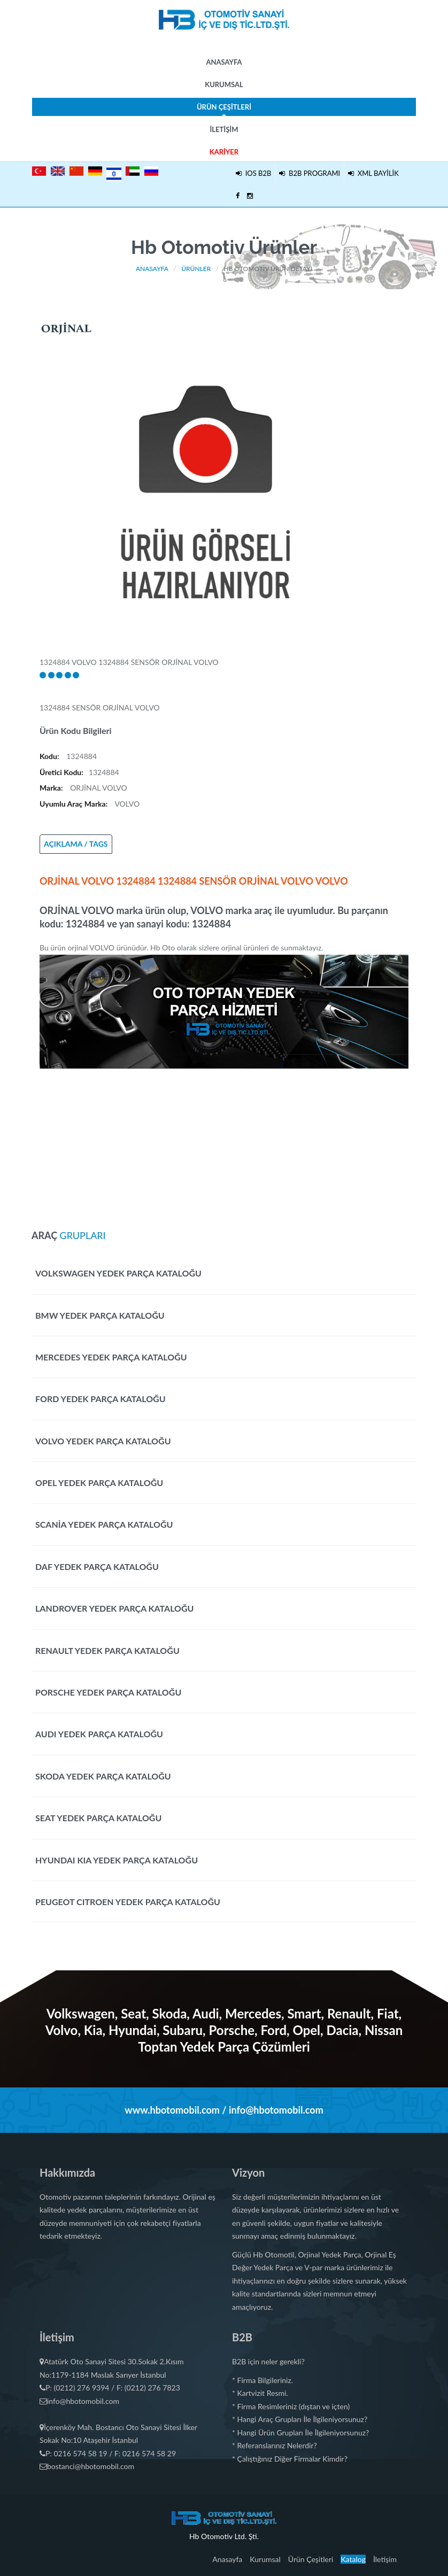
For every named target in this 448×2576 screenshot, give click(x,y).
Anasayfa (224, 62)
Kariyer (224, 152)
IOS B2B (253, 173)
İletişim (224, 129)
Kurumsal (224, 84)
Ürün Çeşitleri (224, 109)
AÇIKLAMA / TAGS (76, 843)
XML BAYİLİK (373, 173)
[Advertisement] (224, 1143)
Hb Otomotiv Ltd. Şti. (224, 2536)
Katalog (353, 2559)
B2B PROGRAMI (309, 173)
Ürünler (196, 269)
